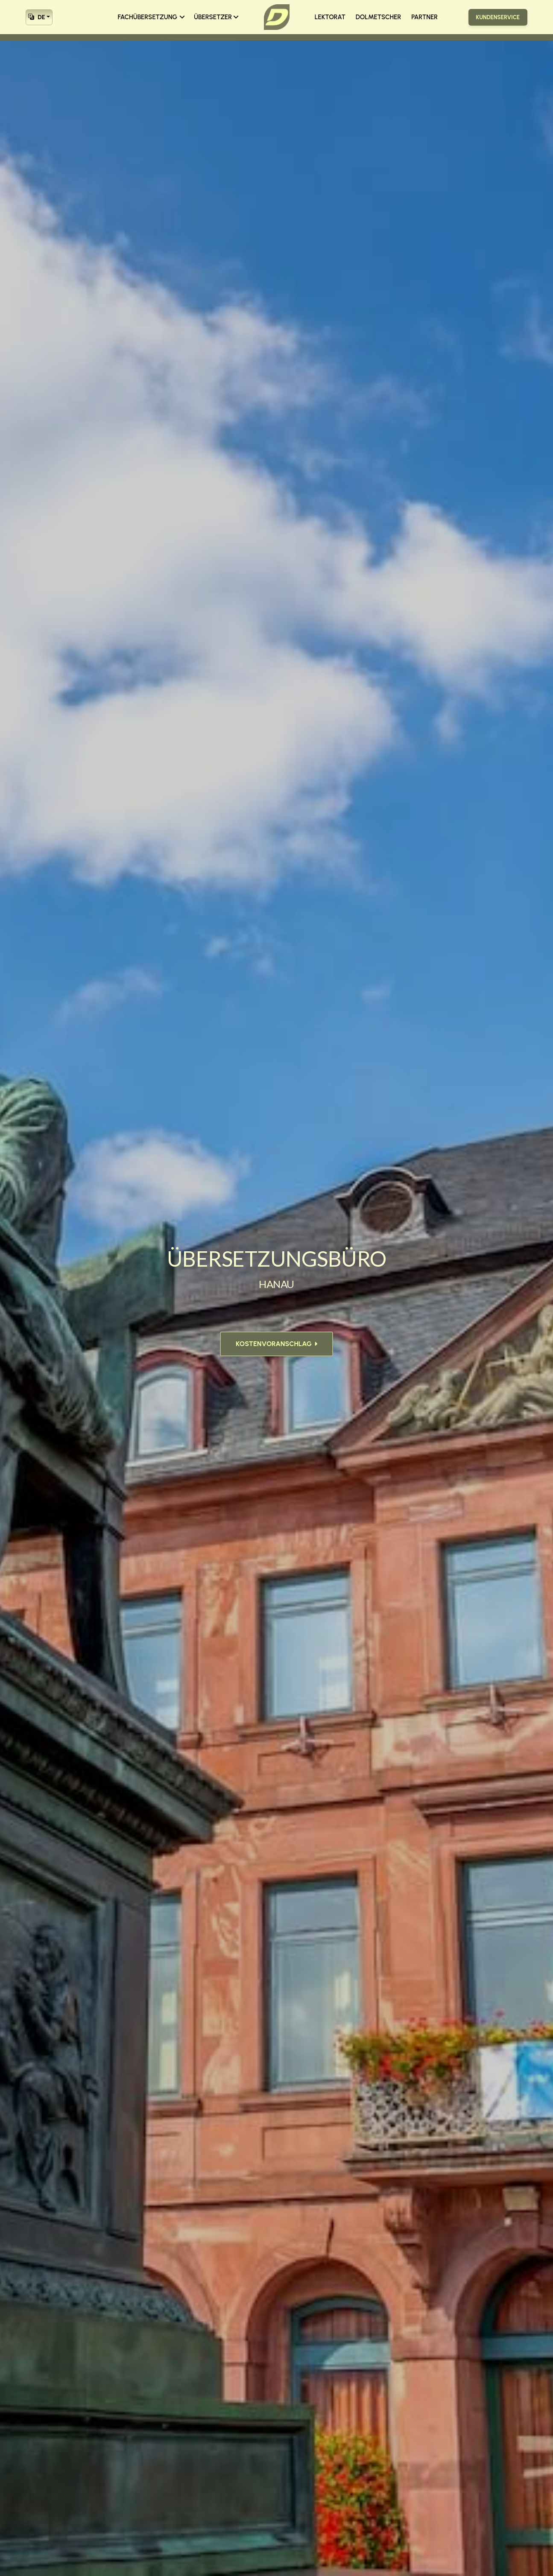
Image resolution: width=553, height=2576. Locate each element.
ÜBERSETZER (216, 17)
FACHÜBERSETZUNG (151, 17)
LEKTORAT (330, 17)
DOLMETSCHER (378, 17)
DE (36, 16)
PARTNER (424, 17)
